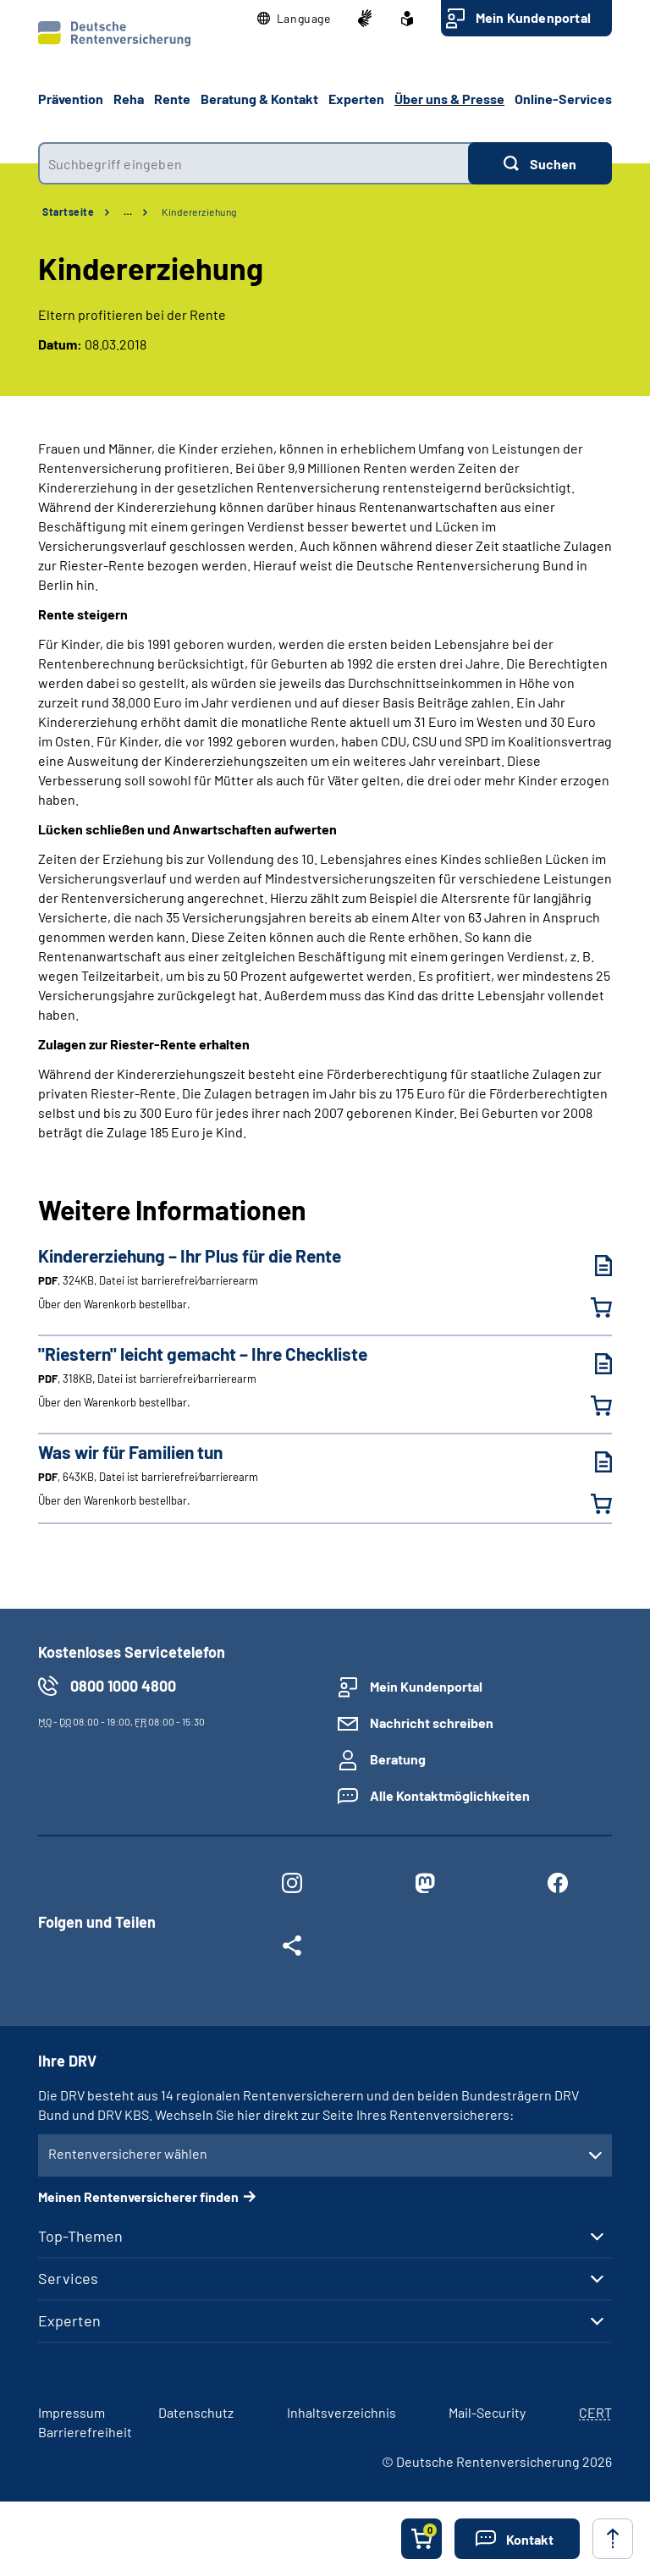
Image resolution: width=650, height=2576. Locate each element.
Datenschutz (196, 2412)
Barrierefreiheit (85, 2432)
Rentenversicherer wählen (127, 2153)
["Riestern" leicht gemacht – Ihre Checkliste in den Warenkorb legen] (591, 1405)
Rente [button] (172, 99)
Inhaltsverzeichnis (341, 2412)
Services (68, 2278)
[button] (294, 18)
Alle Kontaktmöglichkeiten (450, 1795)
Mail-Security (487, 2412)
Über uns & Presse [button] (449, 99)
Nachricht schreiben (431, 1723)
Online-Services (563, 99)
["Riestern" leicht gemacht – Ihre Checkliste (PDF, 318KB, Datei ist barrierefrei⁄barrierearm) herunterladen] (591, 1363)
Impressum (71, 2412)
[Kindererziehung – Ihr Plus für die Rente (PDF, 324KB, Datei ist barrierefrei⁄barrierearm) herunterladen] (591, 1265)
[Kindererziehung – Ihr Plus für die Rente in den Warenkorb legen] (591, 1307)
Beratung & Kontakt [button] (259, 99)
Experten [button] (356, 99)
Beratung (398, 1759)
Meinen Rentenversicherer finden (138, 2196)
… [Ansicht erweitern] (128, 211)
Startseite (68, 211)
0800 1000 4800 (123, 1685)
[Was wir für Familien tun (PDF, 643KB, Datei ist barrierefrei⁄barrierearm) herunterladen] (591, 1461)
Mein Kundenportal (533, 17)
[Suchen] (540, 163)
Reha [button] (128, 99)
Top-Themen (80, 2235)
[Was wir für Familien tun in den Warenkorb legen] (591, 1504)
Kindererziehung (199, 211)
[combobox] (253, 163)
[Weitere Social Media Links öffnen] (291, 1948)
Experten (69, 2320)
